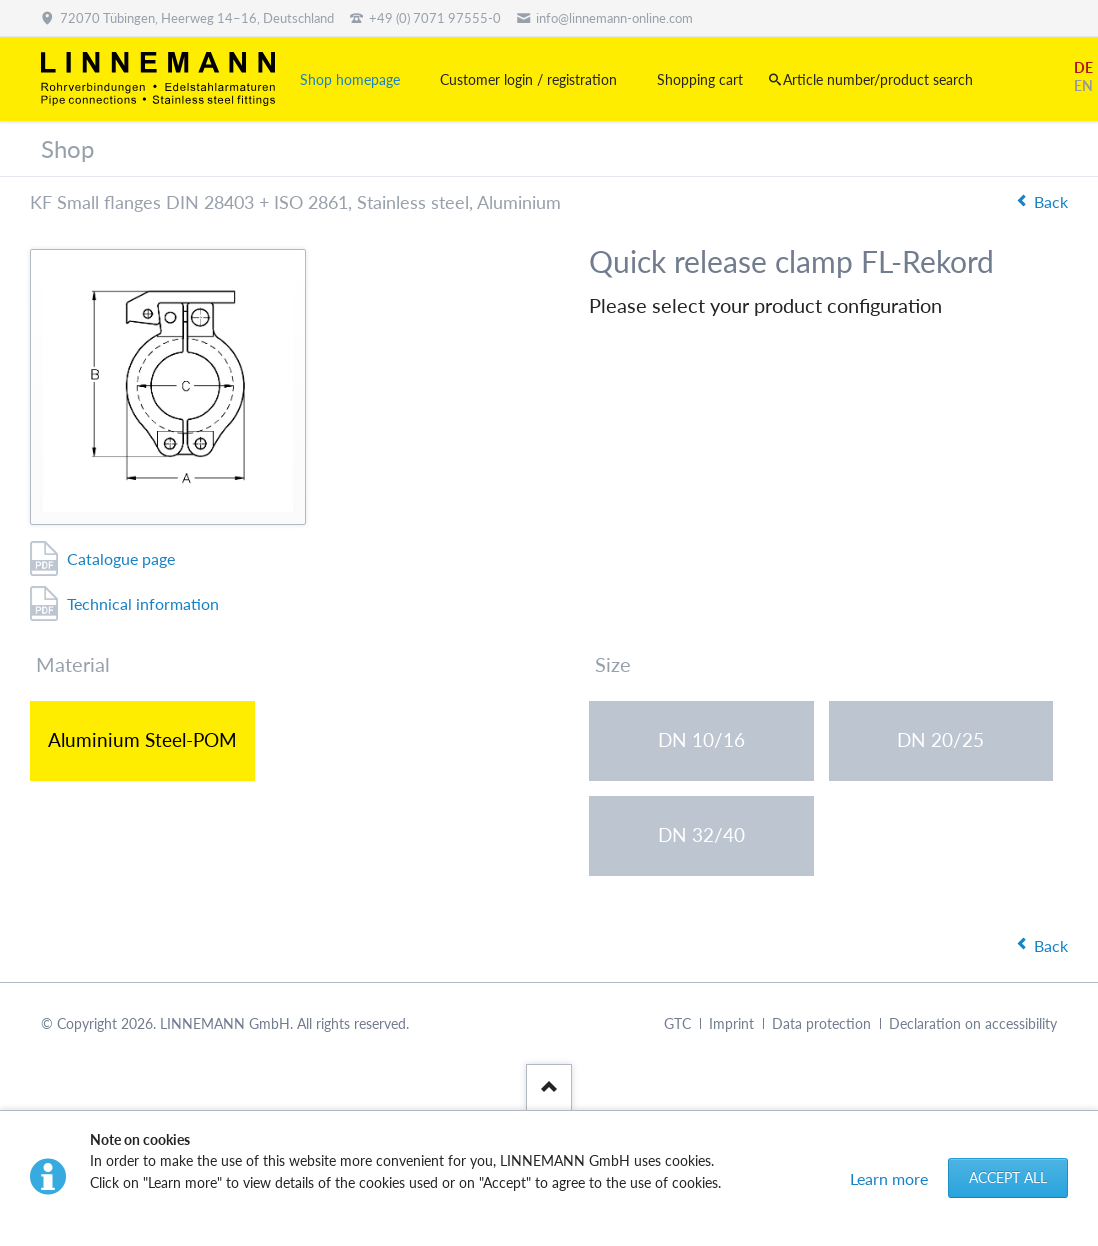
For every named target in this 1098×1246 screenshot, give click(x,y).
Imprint (731, 1023)
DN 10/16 (701, 739)
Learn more (889, 1178)
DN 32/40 (701, 834)
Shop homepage (350, 79)
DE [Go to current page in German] (1083, 67)
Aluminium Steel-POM (142, 739)
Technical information (143, 603)
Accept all (1008, 1177)
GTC (677, 1023)
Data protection (821, 1023)
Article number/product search (878, 79)
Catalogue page (121, 558)
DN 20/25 (940, 739)
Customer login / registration (528, 79)
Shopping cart (700, 79)
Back (1051, 201)
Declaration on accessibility (973, 1023)
